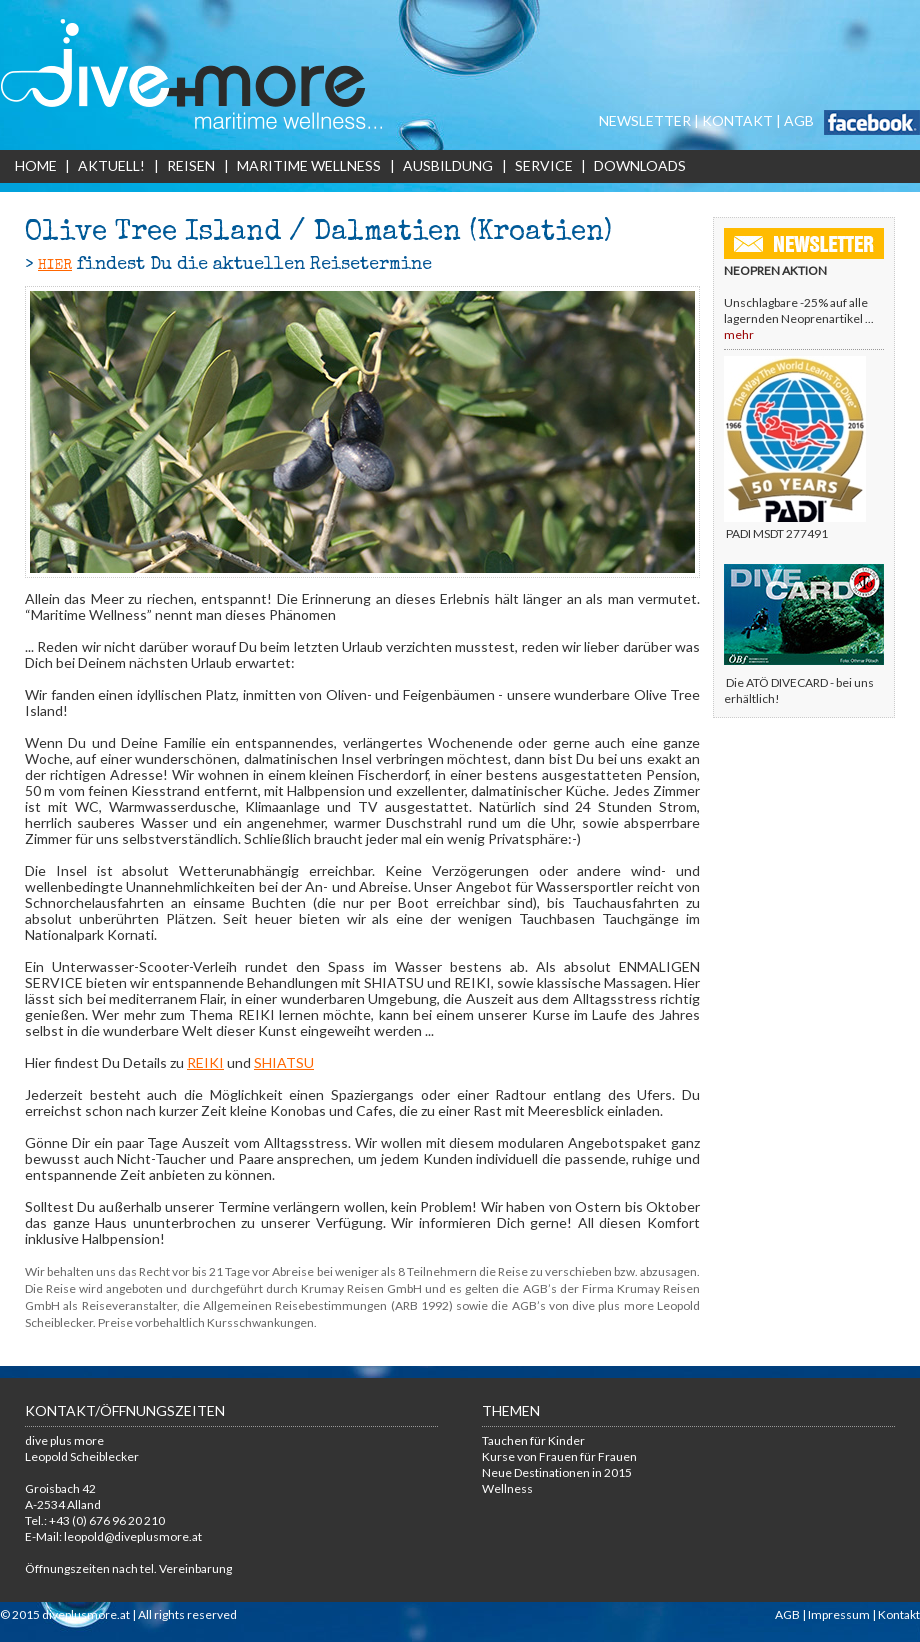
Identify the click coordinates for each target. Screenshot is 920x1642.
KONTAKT (737, 120)
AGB (799, 120)
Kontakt (899, 1614)
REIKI (205, 1062)
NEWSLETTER (645, 120)
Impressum (839, 1614)
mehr (739, 334)
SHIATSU (284, 1062)
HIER (55, 266)
